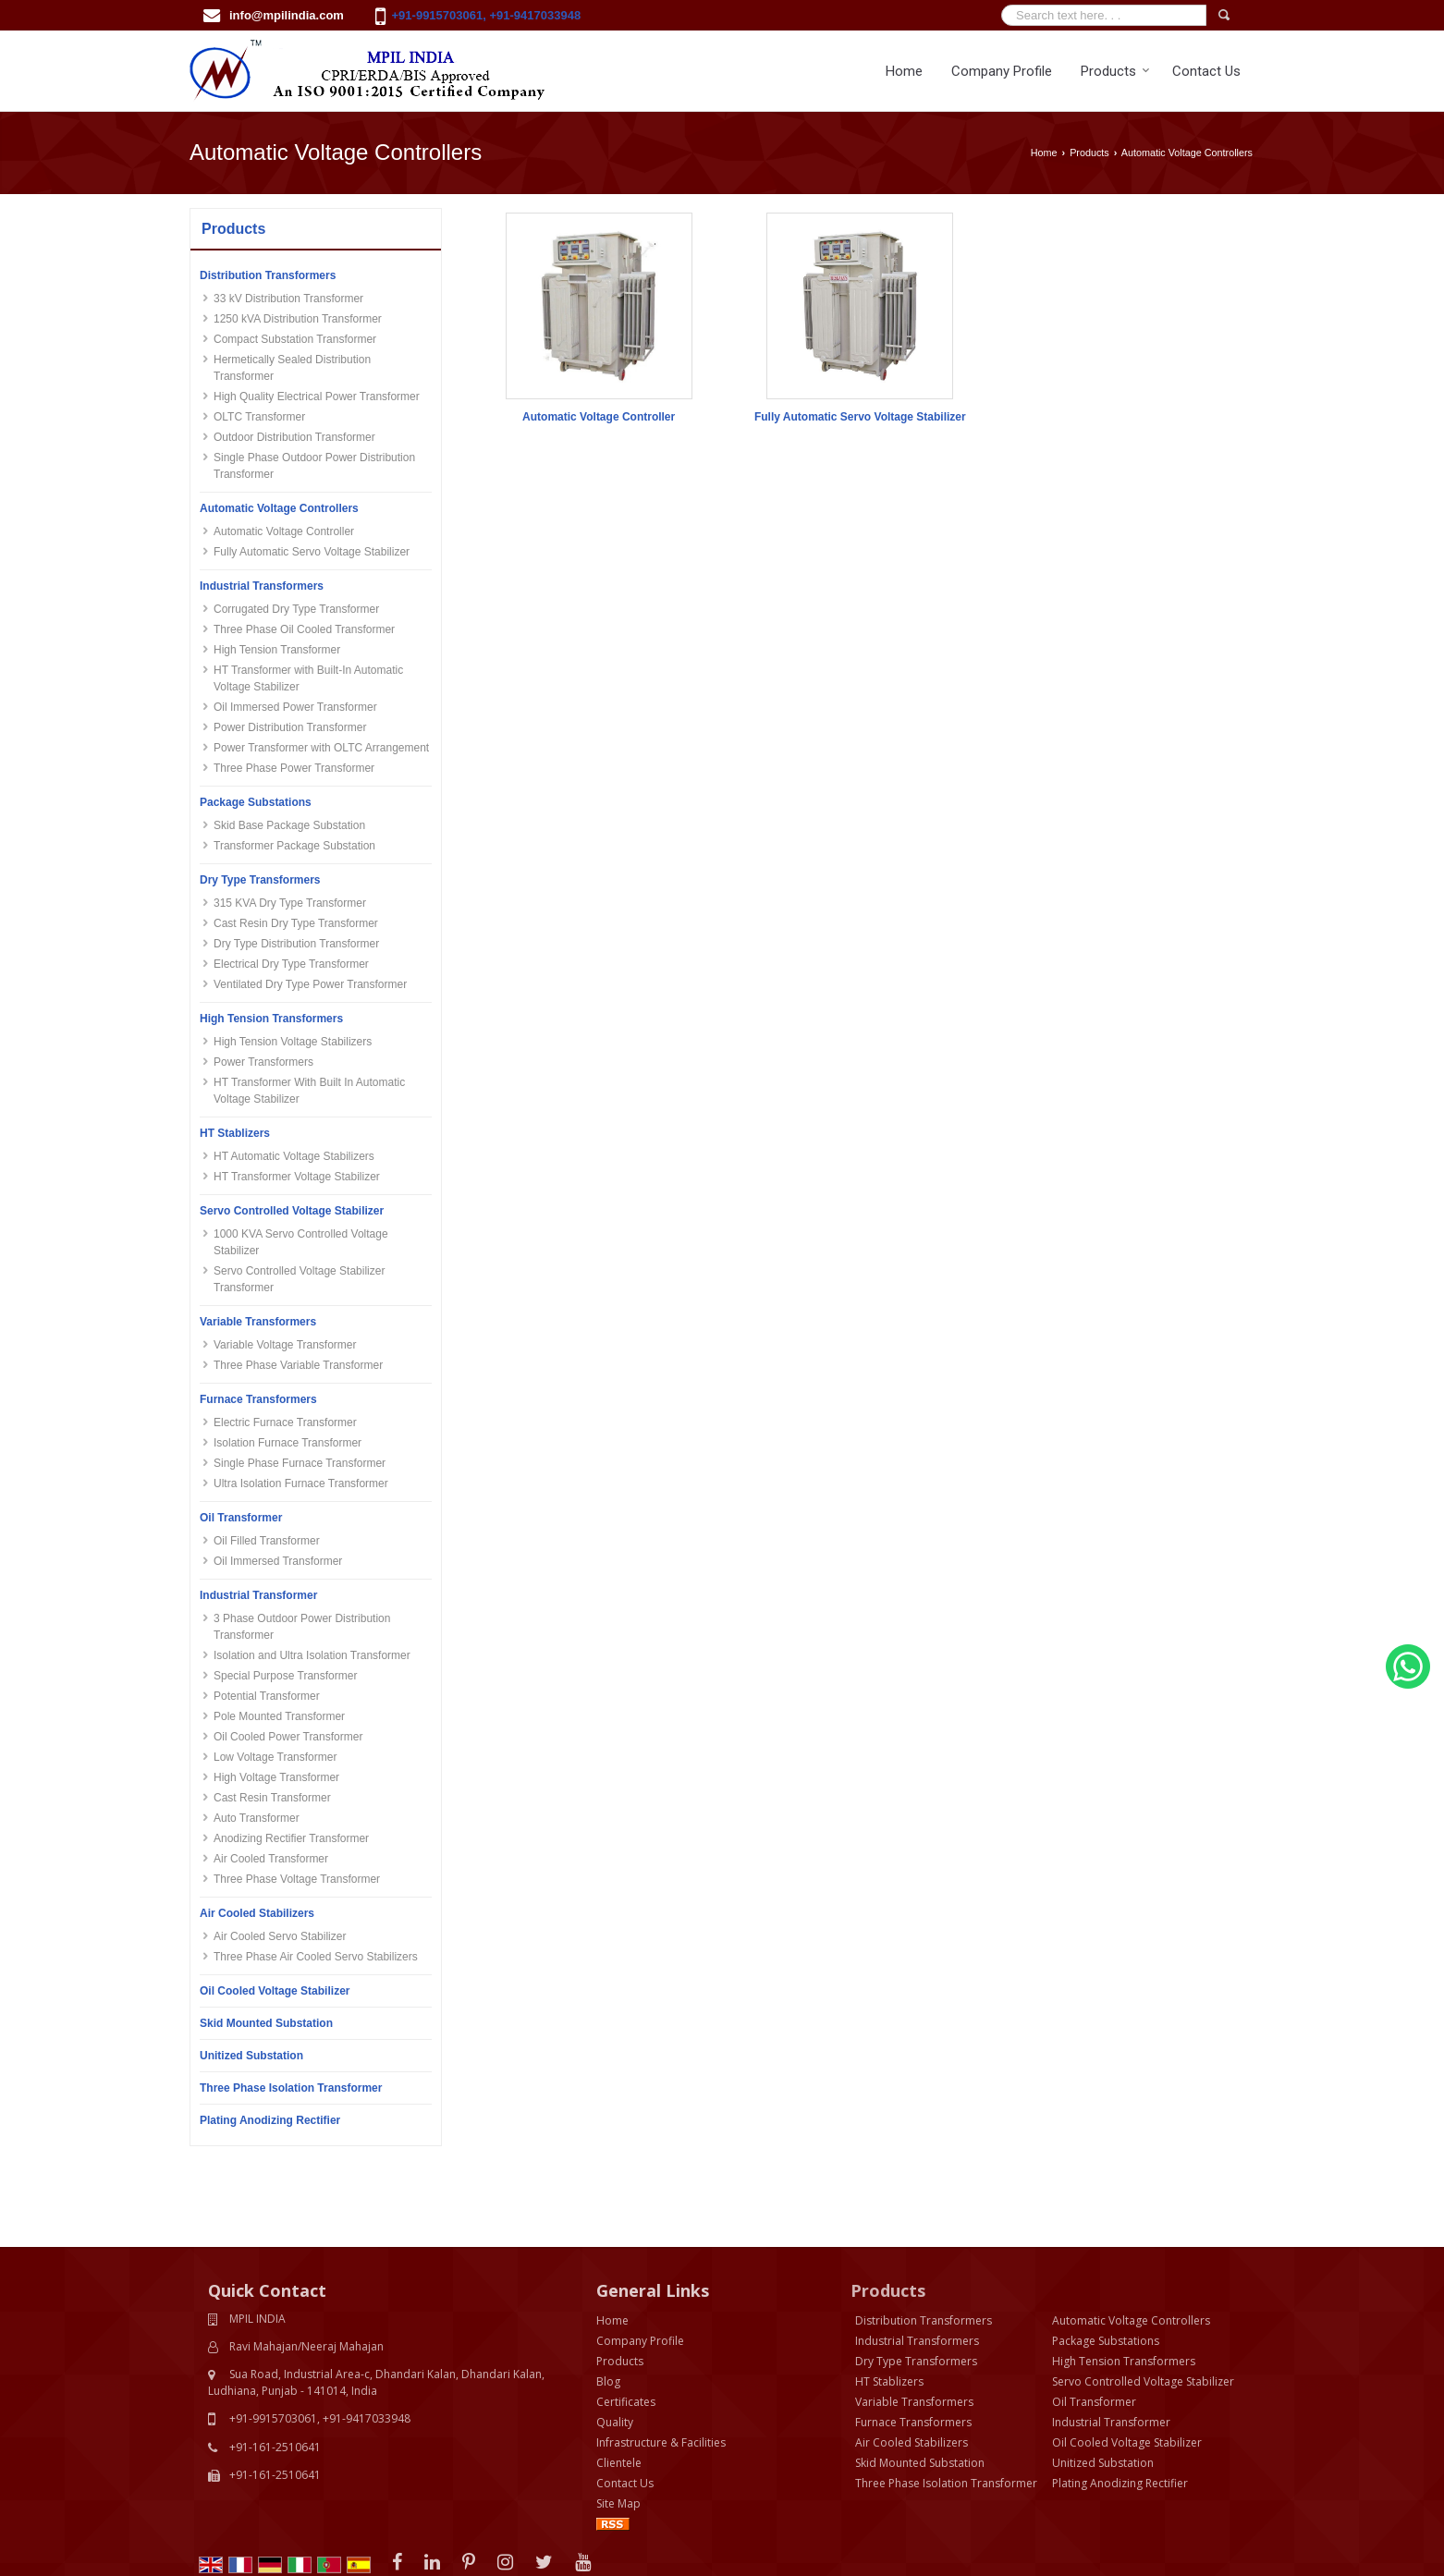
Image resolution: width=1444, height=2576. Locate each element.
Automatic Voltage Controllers (279, 508)
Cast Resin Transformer (272, 1797)
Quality (614, 2340)
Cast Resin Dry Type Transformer (296, 923)
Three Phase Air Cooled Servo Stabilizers (316, 1956)
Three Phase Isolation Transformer (291, 2088)
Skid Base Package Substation (289, 825)
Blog (608, 2299)
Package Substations (256, 802)
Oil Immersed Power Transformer (295, 707)
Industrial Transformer (258, 1595)
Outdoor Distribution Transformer (294, 437)
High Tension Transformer (277, 649)
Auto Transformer (257, 1818)
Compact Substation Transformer (295, 339)
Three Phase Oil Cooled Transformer (304, 629)
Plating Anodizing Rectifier (270, 2120)
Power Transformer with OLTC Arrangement (321, 747)
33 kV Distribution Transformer (288, 298)
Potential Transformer (267, 1696)
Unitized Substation (251, 2055)
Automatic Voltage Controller (284, 531)
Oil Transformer (241, 1517)
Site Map (618, 2421)
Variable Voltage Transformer (285, 1344)
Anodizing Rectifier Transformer (291, 1838)
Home (904, 71)
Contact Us (1206, 71)
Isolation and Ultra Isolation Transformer (312, 1655)
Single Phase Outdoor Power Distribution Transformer (314, 466)
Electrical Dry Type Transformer (291, 964)
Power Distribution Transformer (290, 727)
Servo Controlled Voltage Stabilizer (292, 1210)
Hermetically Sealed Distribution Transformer (292, 368)
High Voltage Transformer (276, 1777)
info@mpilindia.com (286, 15)
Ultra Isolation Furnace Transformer (301, 1483)
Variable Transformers (258, 1321)
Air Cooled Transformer (271, 1858)
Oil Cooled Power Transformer (288, 1736)
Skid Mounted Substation (266, 2023)
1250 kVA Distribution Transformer (298, 318)
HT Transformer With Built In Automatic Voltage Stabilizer (309, 1090)
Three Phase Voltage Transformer (297, 1879)
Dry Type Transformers (260, 879)
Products (1115, 71)
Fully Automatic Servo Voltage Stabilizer (312, 551)
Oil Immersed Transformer (278, 1561)
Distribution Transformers (268, 275)
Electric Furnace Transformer (285, 1422)
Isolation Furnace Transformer (287, 1442)
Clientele (619, 2380)
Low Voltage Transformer (275, 1757)
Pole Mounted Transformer (279, 1716)
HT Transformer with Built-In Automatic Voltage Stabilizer (308, 678)
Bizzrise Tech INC (383, 2546)
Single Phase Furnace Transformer (299, 1463)
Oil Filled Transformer (267, 1540)
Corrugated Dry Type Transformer (296, 609)
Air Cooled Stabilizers (257, 1913)
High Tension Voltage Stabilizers (293, 1041)
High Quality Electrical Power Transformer (317, 396)
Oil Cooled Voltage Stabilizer (274, 1990)
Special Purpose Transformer (285, 1675)
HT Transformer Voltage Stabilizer (297, 1176)
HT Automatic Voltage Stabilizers (294, 1156)
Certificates (625, 2319)
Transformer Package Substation (294, 845)
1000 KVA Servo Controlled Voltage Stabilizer (301, 1242)
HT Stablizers (235, 1133)
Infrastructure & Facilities (661, 2360)
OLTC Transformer (259, 416)
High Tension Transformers (271, 1018)
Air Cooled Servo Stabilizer (280, 1936)
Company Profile (1001, 71)
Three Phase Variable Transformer (298, 1365)
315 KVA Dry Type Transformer (290, 903)
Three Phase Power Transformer (294, 768)
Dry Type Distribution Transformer (296, 943)
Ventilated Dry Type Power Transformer (310, 984)
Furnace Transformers (258, 1399)
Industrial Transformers (262, 586)
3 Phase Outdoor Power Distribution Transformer (302, 1627)
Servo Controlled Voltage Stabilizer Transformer (299, 1279)
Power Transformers (263, 1062)
